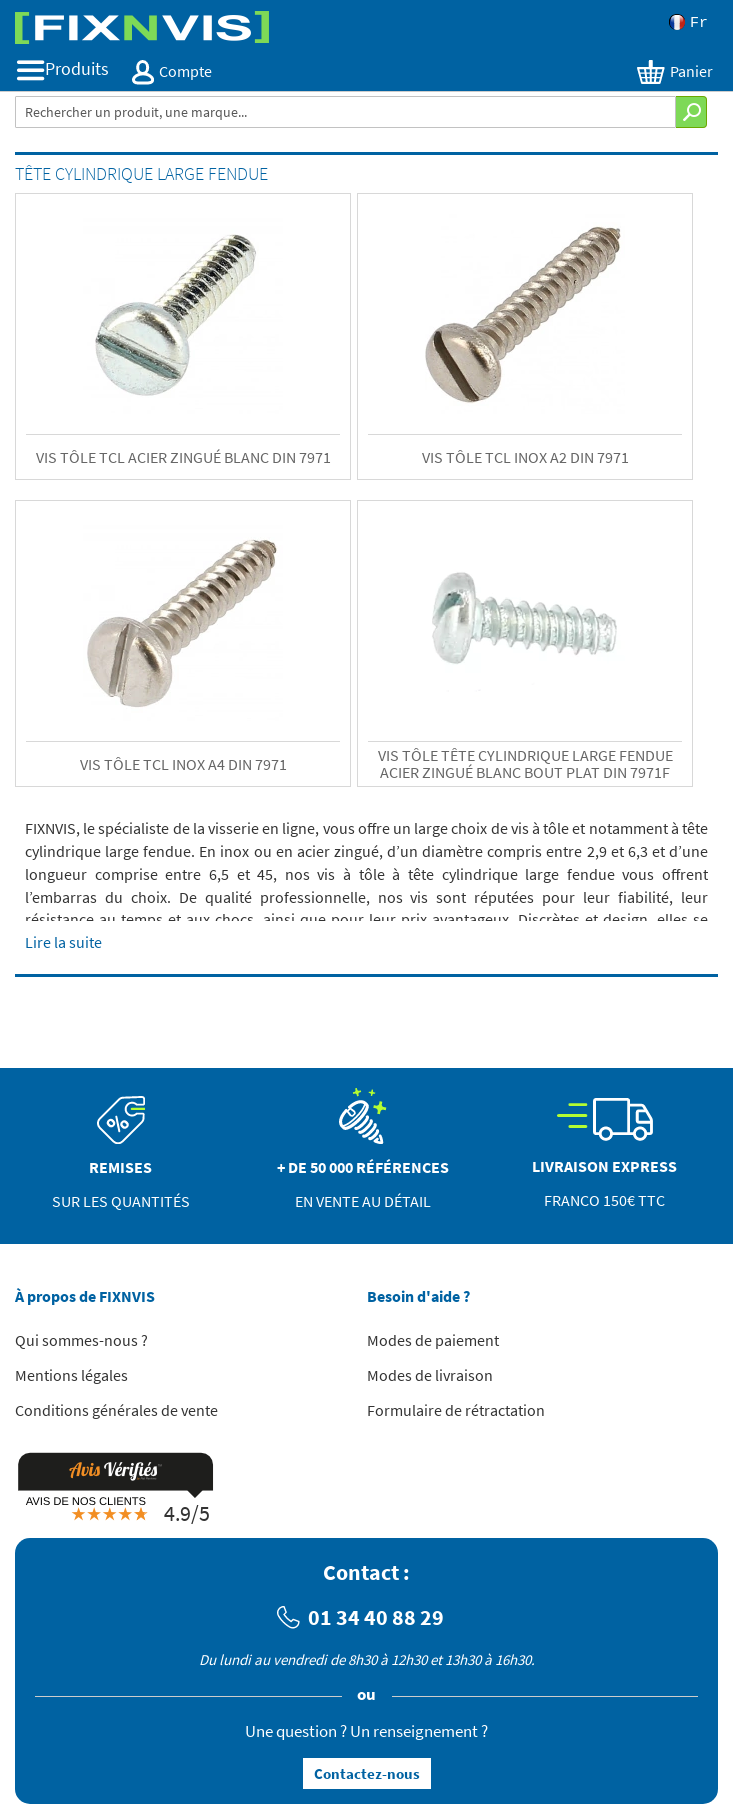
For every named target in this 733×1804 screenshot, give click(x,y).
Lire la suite (63, 942)
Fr (688, 22)
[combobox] (345, 112)
